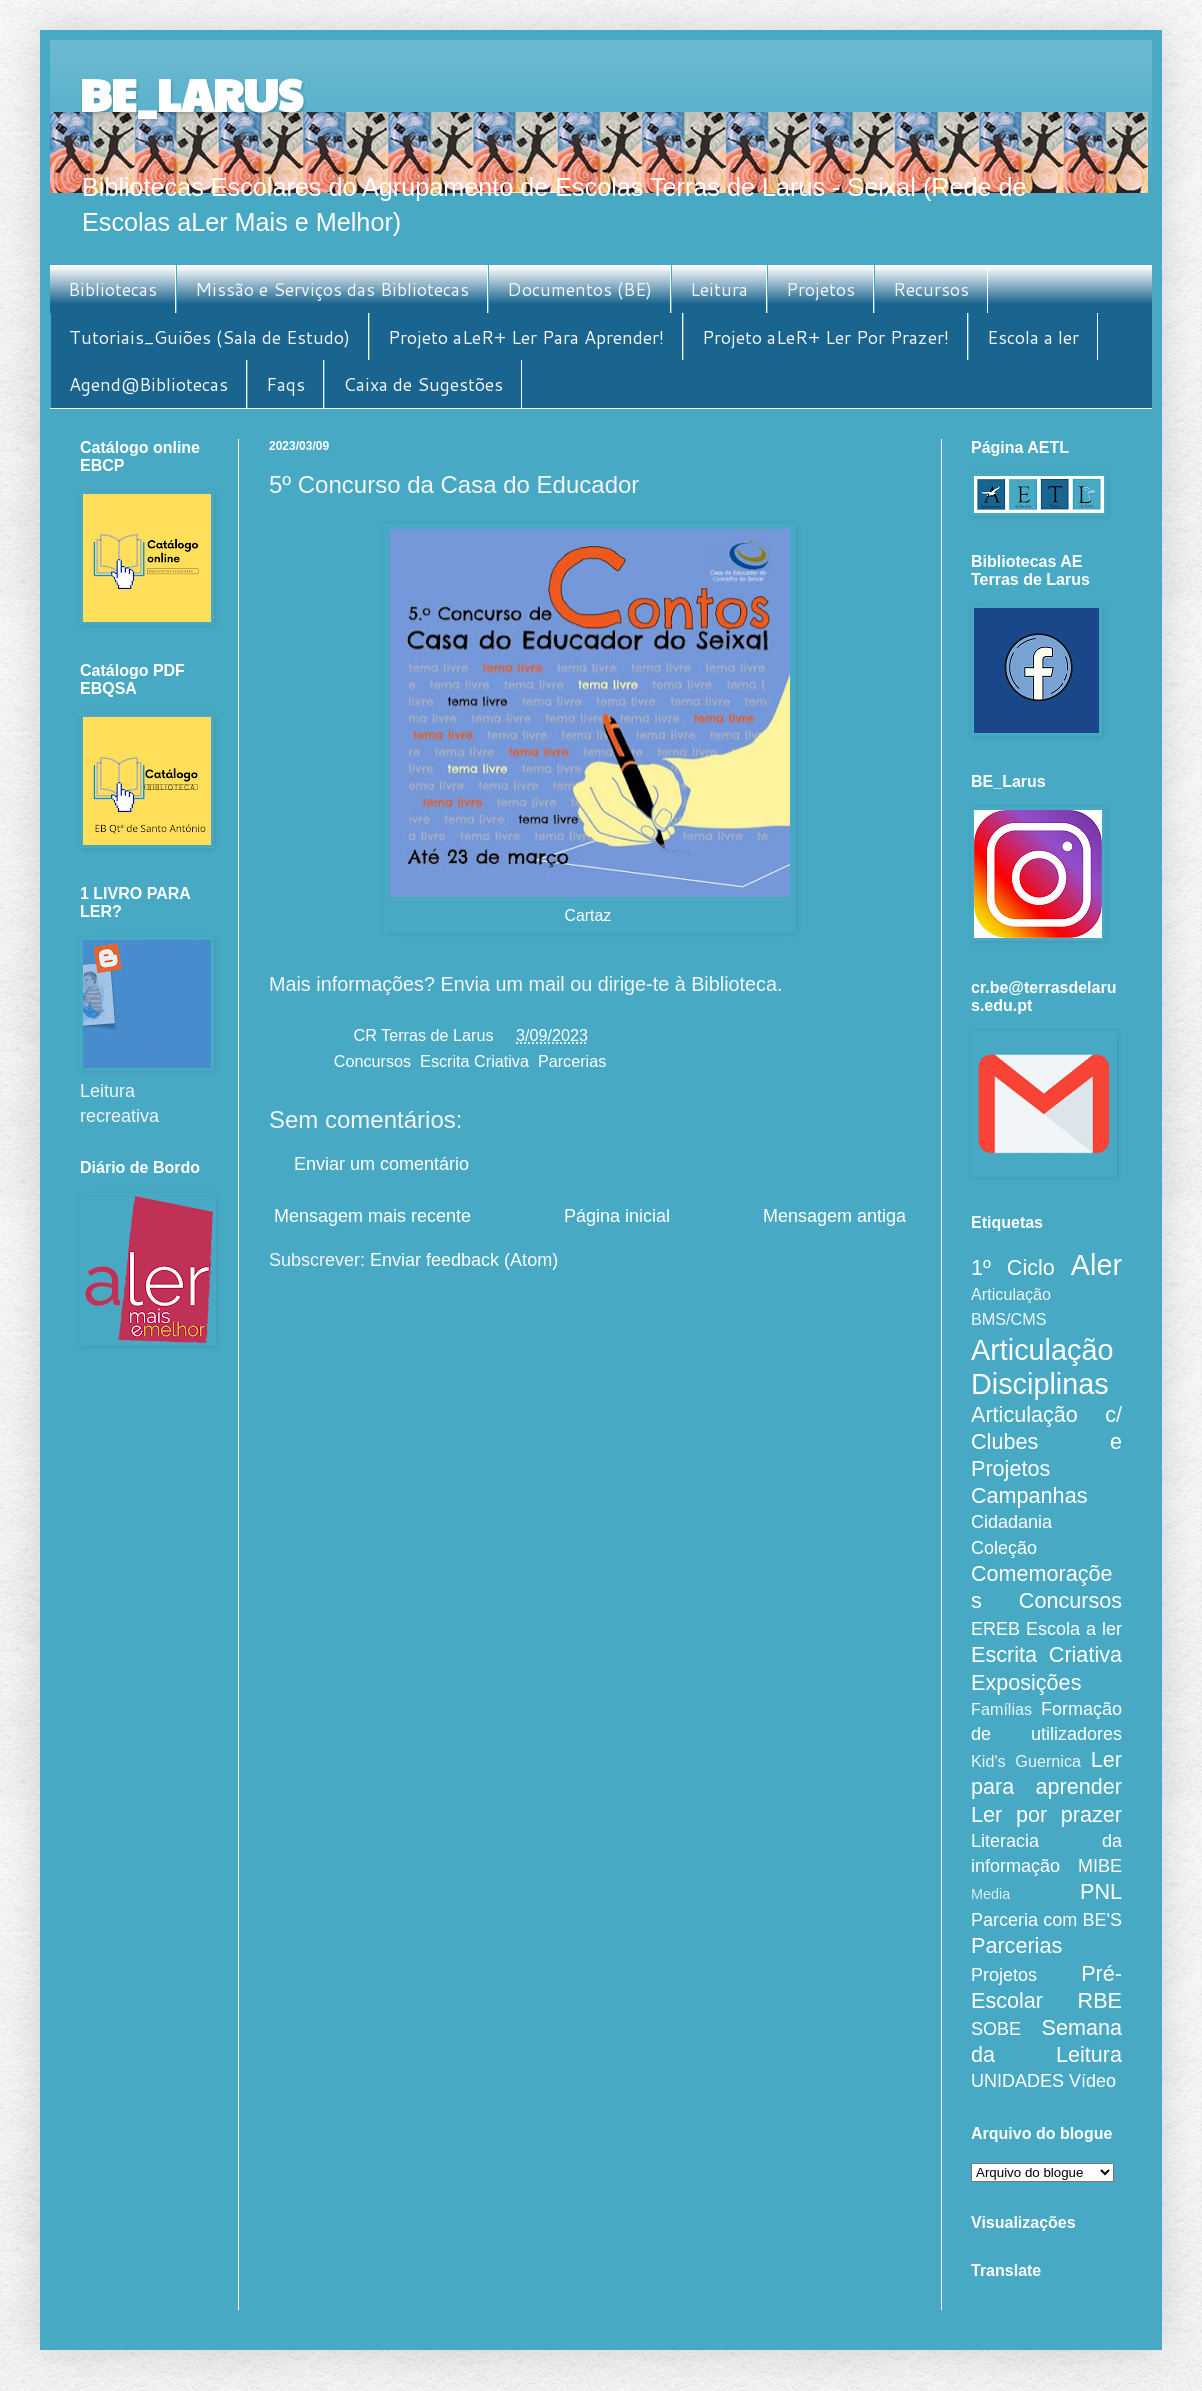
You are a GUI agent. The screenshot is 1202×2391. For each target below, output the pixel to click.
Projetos (820, 289)
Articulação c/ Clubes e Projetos (1046, 1441)
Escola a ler (1033, 337)
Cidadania (1011, 1522)
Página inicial (617, 1216)
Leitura (719, 289)
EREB (995, 1629)
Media (990, 1894)
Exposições (1026, 1682)
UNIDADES (1017, 2081)
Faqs (285, 384)
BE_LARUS (191, 93)
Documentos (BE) (579, 289)
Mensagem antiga (834, 1216)
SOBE (996, 2029)
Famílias (1001, 1709)
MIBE (1100, 1866)
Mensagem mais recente (372, 1216)
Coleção (1004, 1548)
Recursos (931, 289)
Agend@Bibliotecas (148, 384)
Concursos (372, 1061)
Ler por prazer (1046, 1814)
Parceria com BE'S (1046, 1920)
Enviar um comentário (381, 1164)
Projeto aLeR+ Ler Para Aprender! (526, 337)
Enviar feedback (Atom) (464, 1260)
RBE (1100, 2000)
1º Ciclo (1013, 1267)
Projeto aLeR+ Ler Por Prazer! (825, 337)
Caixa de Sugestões (423, 384)
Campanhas (1029, 1495)
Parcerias (572, 1061)
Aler (1096, 1265)
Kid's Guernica (1026, 1761)
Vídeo (1092, 2081)
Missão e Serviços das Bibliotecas (332, 289)
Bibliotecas (112, 289)
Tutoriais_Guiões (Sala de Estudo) (209, 337)
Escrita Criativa (474, 1061)
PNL (1101, 1891)
